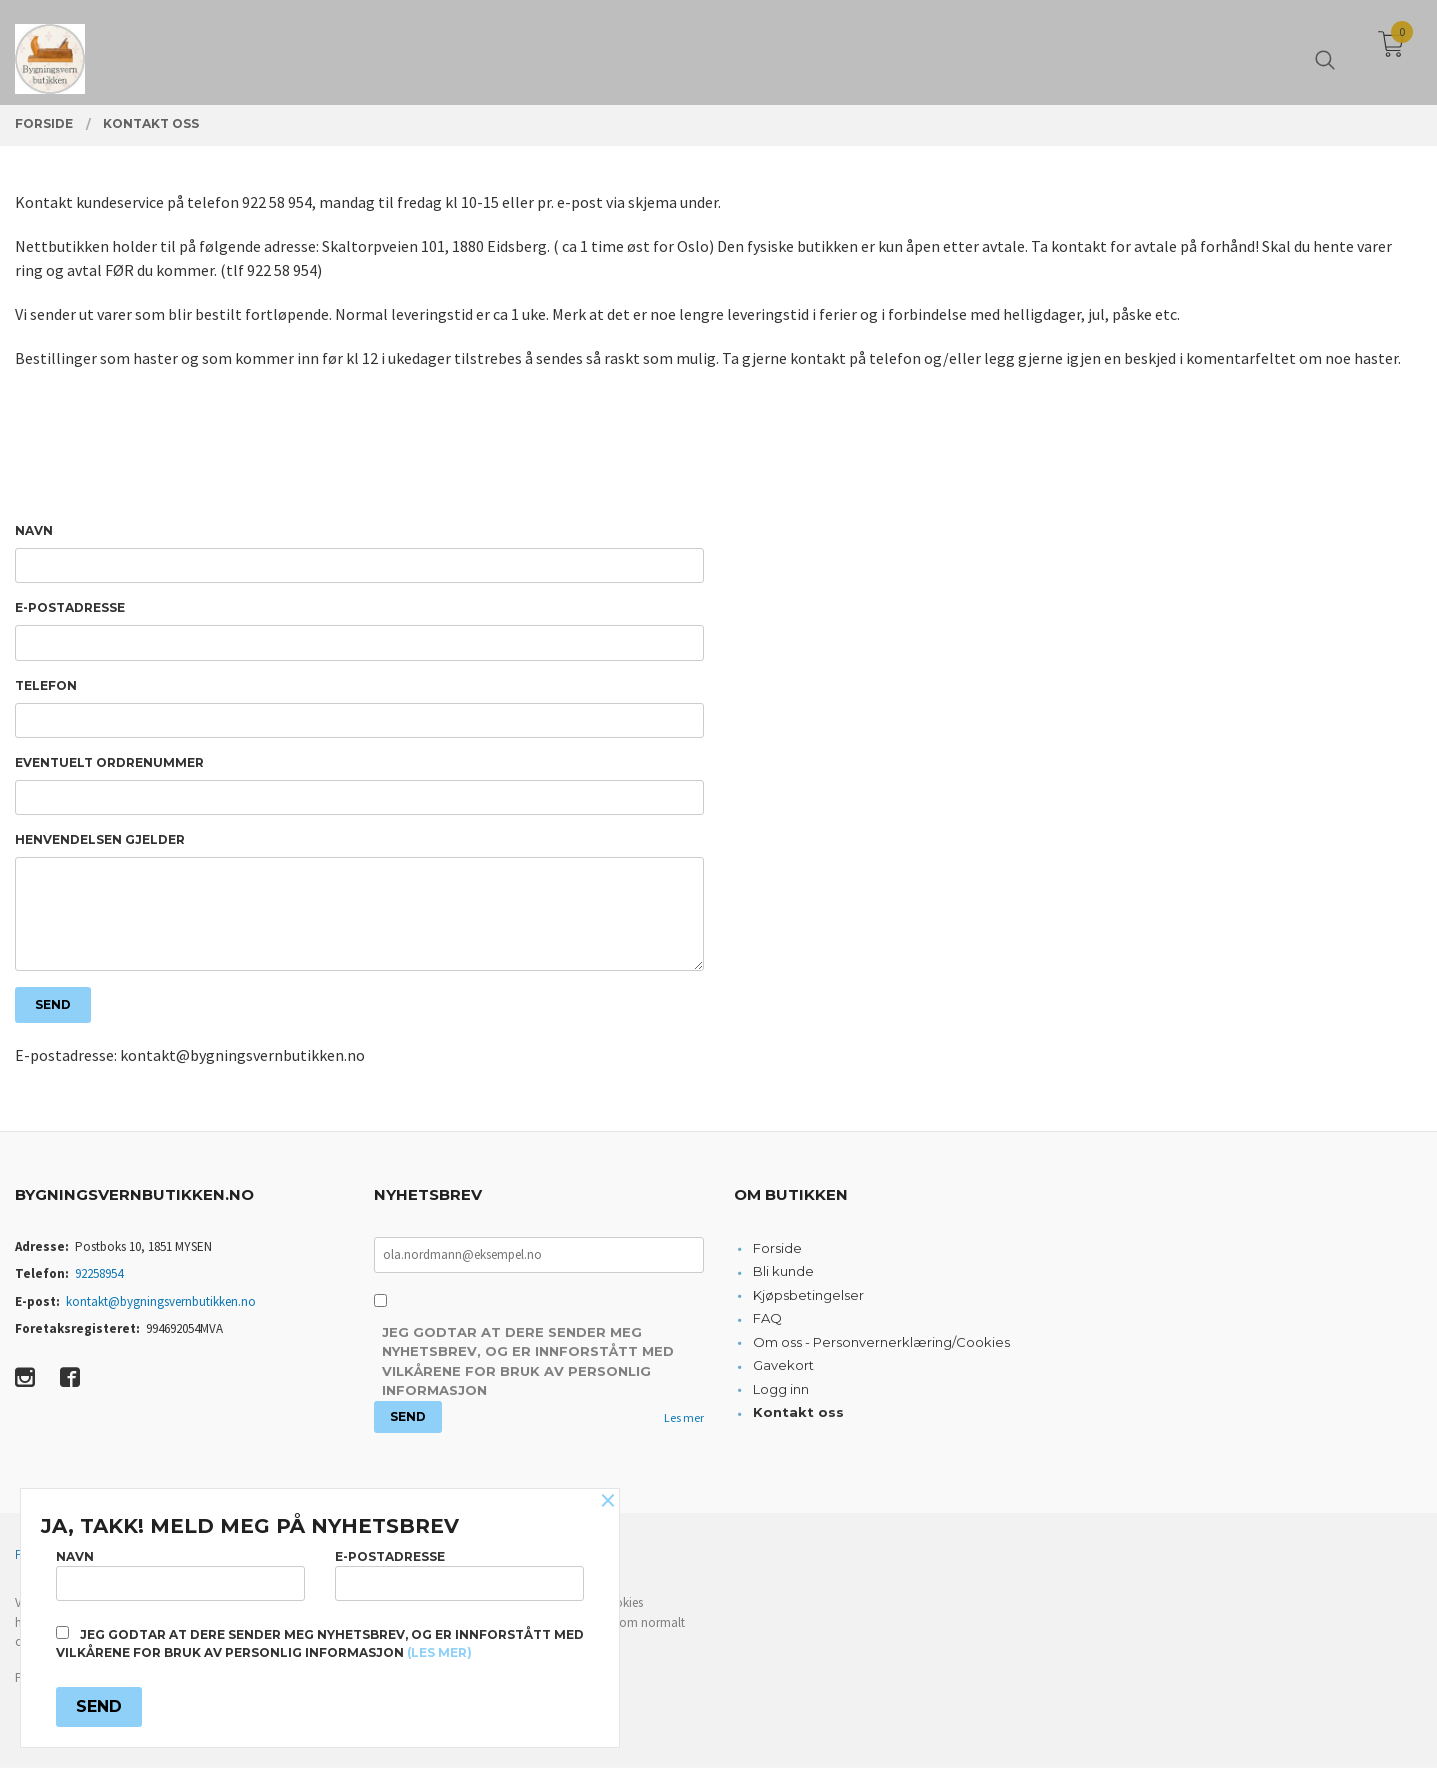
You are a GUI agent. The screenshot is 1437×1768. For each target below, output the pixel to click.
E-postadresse (70, 608)
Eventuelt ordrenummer (109, 764)
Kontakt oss (798, 1417)
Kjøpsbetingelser (808, 1300)
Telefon (46, 686)
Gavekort (783, 1370)
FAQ (767, 1323)
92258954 (99, 1278)
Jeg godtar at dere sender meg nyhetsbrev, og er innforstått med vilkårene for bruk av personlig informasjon (528, 1366)
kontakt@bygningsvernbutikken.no (161, 1306)
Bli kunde (783, 1276)
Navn (34, 530)
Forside (777, 1253)
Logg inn (781, 1394)
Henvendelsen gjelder (100, 842)
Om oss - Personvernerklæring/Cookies (881, 1347)
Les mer (684, 1422)
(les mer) (439, 1652)
